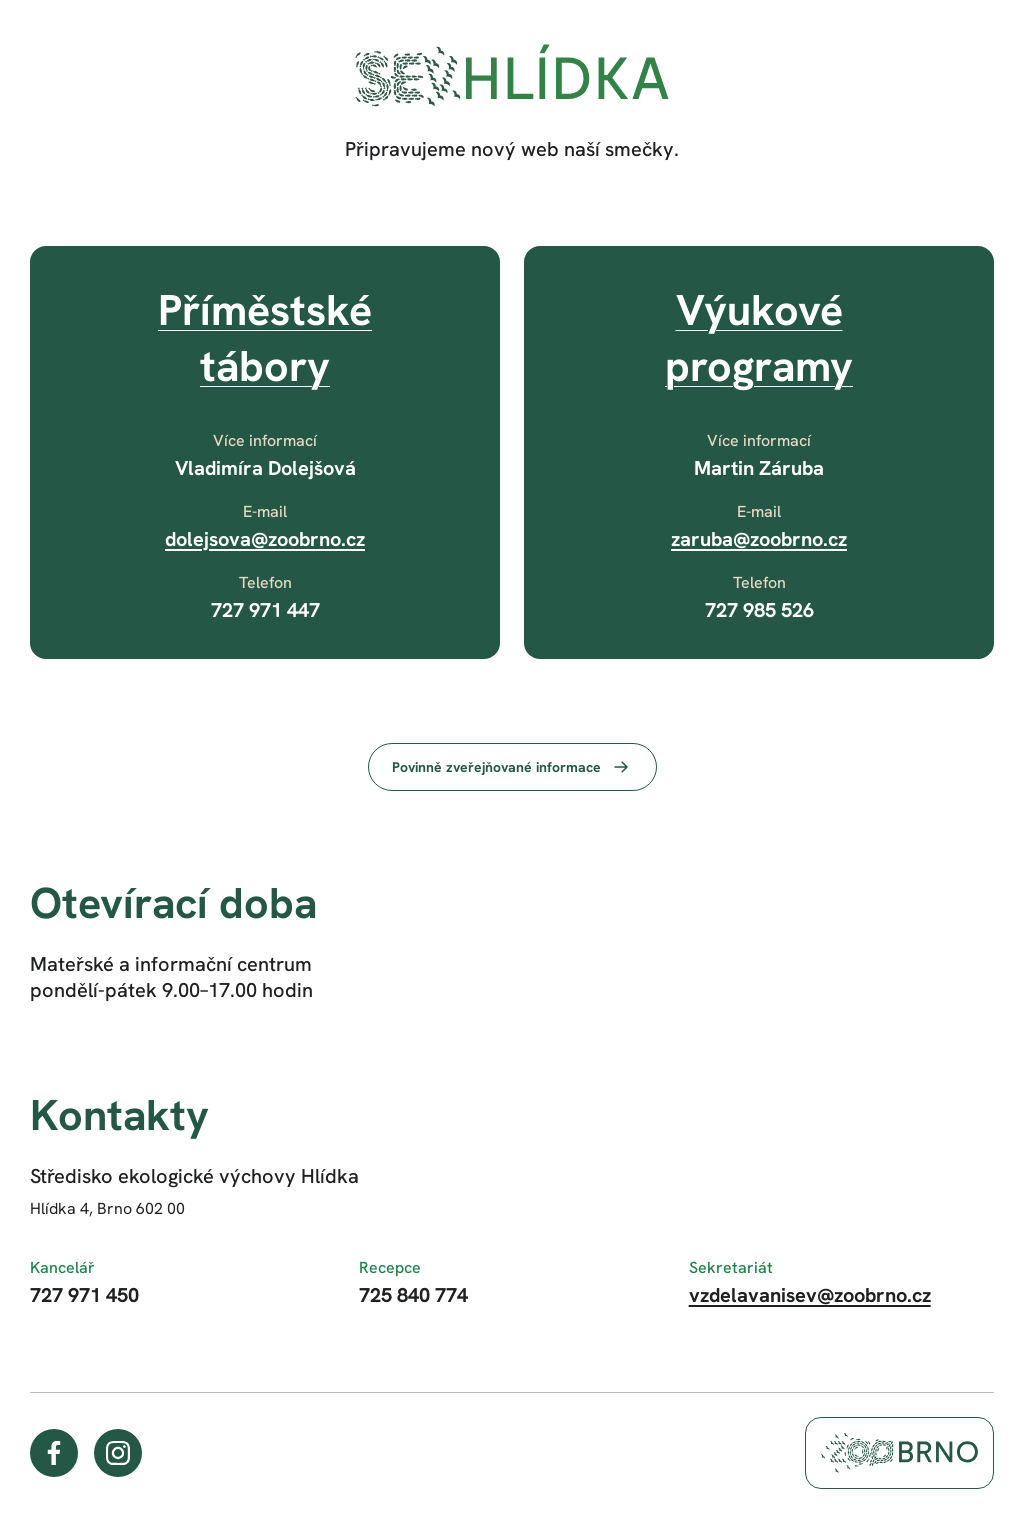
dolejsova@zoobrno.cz (265, 539)
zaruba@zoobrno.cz (759, 539)
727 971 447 (265, 610)
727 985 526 (759, 610)
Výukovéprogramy (759, 338)
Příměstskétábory (265, 338)
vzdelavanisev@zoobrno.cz (810, 1295)
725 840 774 (413, 1295)
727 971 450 (84, 1295)
